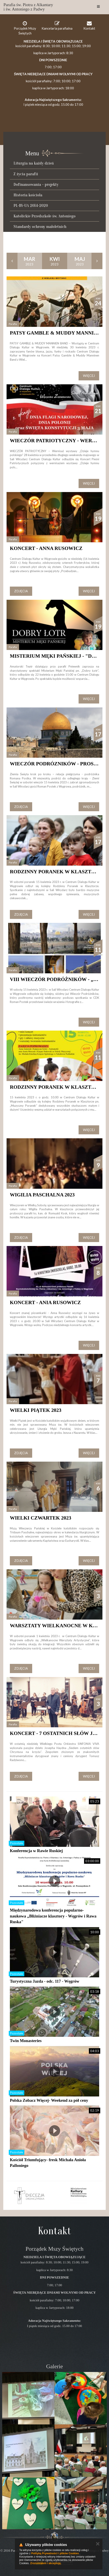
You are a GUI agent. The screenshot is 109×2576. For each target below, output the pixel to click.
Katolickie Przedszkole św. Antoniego (45, 216)
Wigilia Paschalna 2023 (42, 1195)
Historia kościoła (28, 195)
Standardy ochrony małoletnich (40, 226)
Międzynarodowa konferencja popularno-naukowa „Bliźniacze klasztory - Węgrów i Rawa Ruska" (53, 1916)
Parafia (13, 324)
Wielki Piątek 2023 (35, 1410)
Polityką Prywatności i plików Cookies (55, 2553)
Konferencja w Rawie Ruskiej (36, 1850)
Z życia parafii (26, 174)
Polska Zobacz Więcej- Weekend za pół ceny (49, 2100)
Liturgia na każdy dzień (34, 163)
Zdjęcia (21, 591)
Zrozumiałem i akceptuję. (46, 2563)
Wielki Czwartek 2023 (40, 1518)
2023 (29, 261)
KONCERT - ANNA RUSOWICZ (46, 548)
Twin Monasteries (26, 2040)
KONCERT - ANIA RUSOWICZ (45, 1302)
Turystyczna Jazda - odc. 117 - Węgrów (44, 1981)
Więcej (89, 376)
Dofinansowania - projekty (36, 184)
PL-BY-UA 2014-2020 (31, 205)
